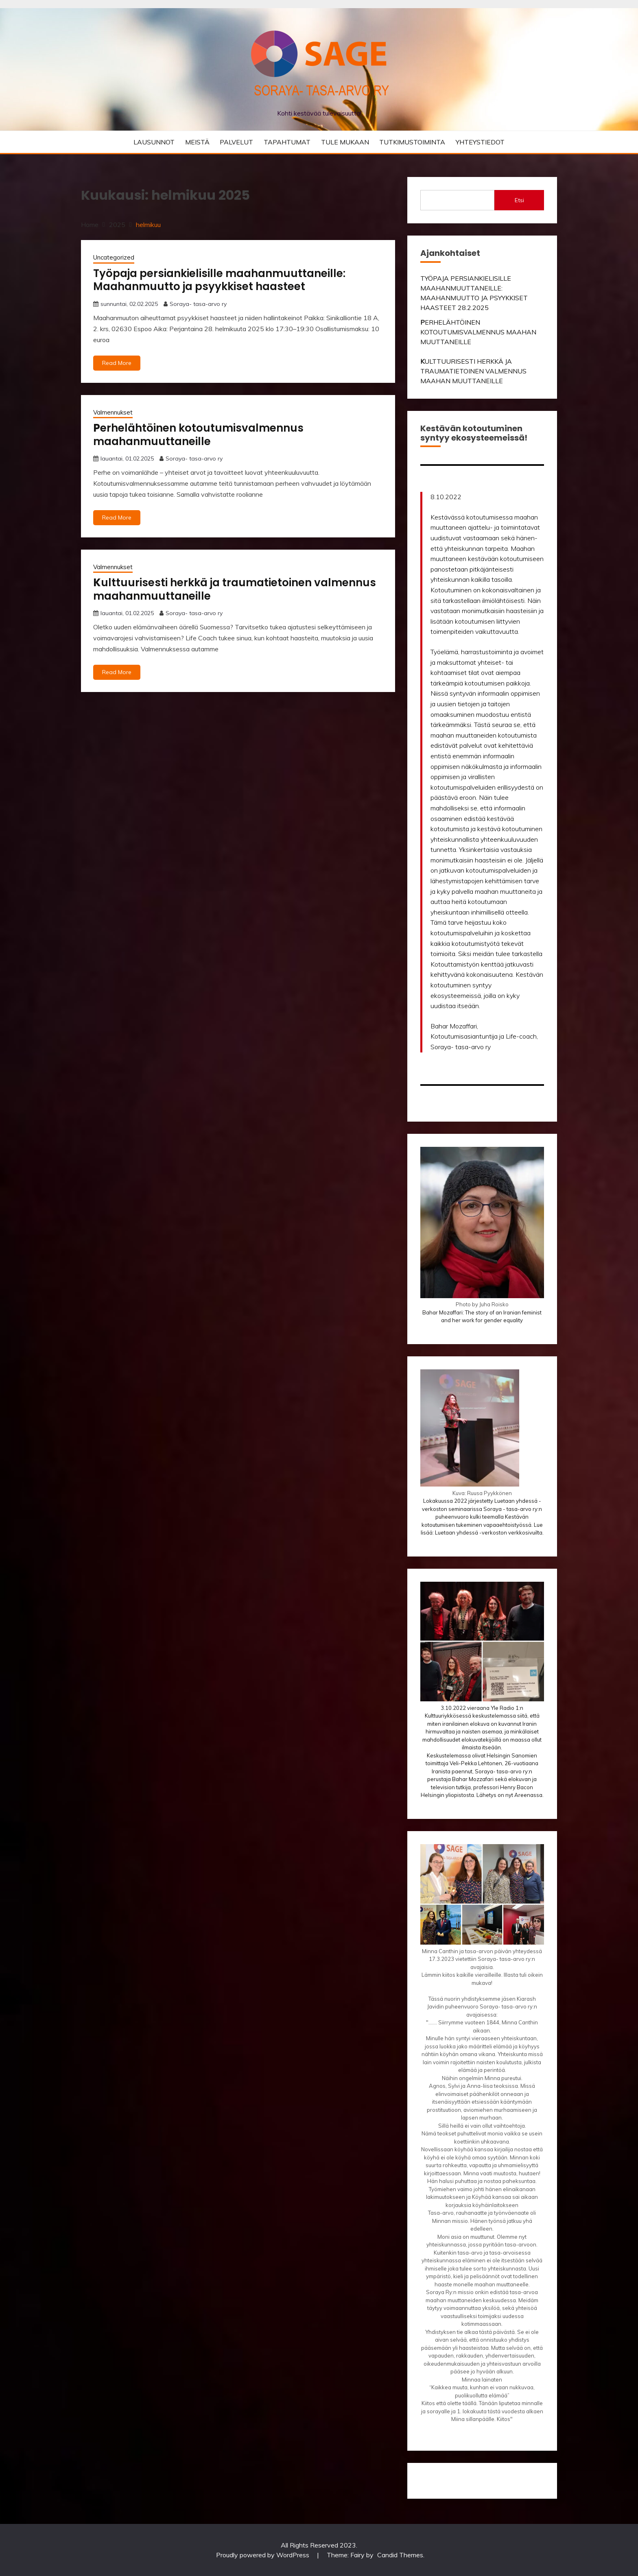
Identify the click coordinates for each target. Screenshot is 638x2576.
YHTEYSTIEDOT (480, 142)
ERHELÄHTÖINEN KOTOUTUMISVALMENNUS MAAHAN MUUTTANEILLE (478, 332)
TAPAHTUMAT (287, 142)
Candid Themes (400, 2555)
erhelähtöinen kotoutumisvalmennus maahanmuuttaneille (198, 435)
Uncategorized (113, 257)
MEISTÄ (197, 142)
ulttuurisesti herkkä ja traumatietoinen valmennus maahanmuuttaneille (234, 589)
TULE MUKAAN (345, 142)
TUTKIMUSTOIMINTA (412, 142)
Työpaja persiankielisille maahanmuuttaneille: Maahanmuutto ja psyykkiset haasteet (219, 280)
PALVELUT (236, 142)
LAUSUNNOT (154, 142)
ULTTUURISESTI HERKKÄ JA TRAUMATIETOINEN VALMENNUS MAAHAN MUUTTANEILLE (473, 371)
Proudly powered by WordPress (263, 2555)
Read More (116, 363)
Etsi (519, 200)
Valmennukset (113, 412)
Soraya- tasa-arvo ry (198, 304)
